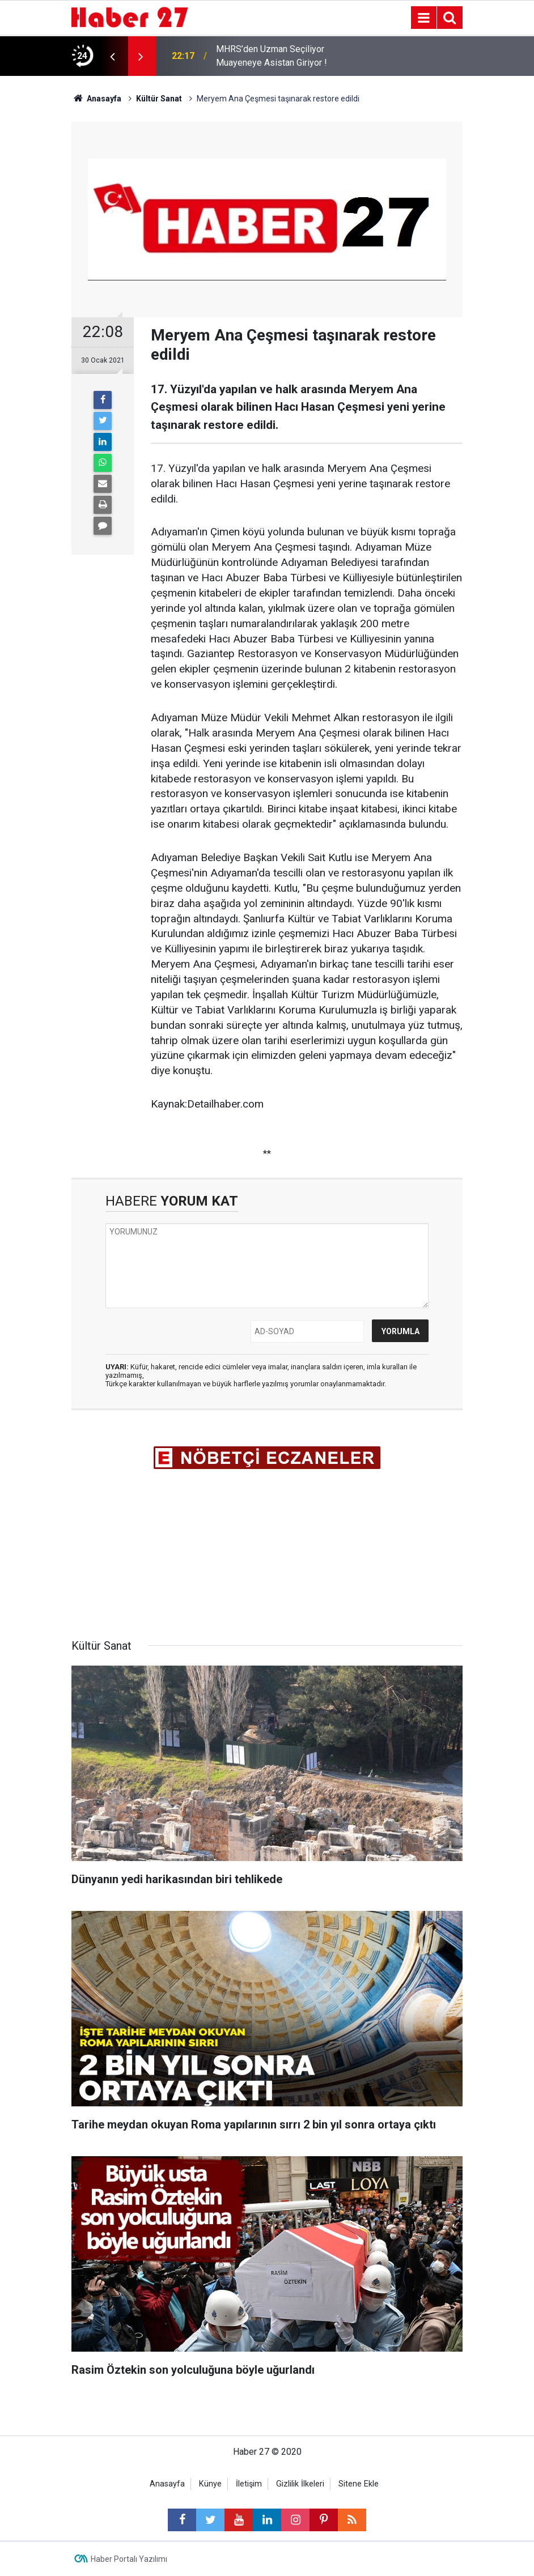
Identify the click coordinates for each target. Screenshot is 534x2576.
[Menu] (423, 18)
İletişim (249, 2484)
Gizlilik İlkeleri (300, 2484)
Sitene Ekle (358, 2484)
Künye (210, 2484)
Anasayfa (167, 2484)
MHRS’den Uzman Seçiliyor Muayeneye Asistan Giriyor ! (271, 56)
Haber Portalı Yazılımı (129, 2559)
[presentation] (112, 56)
